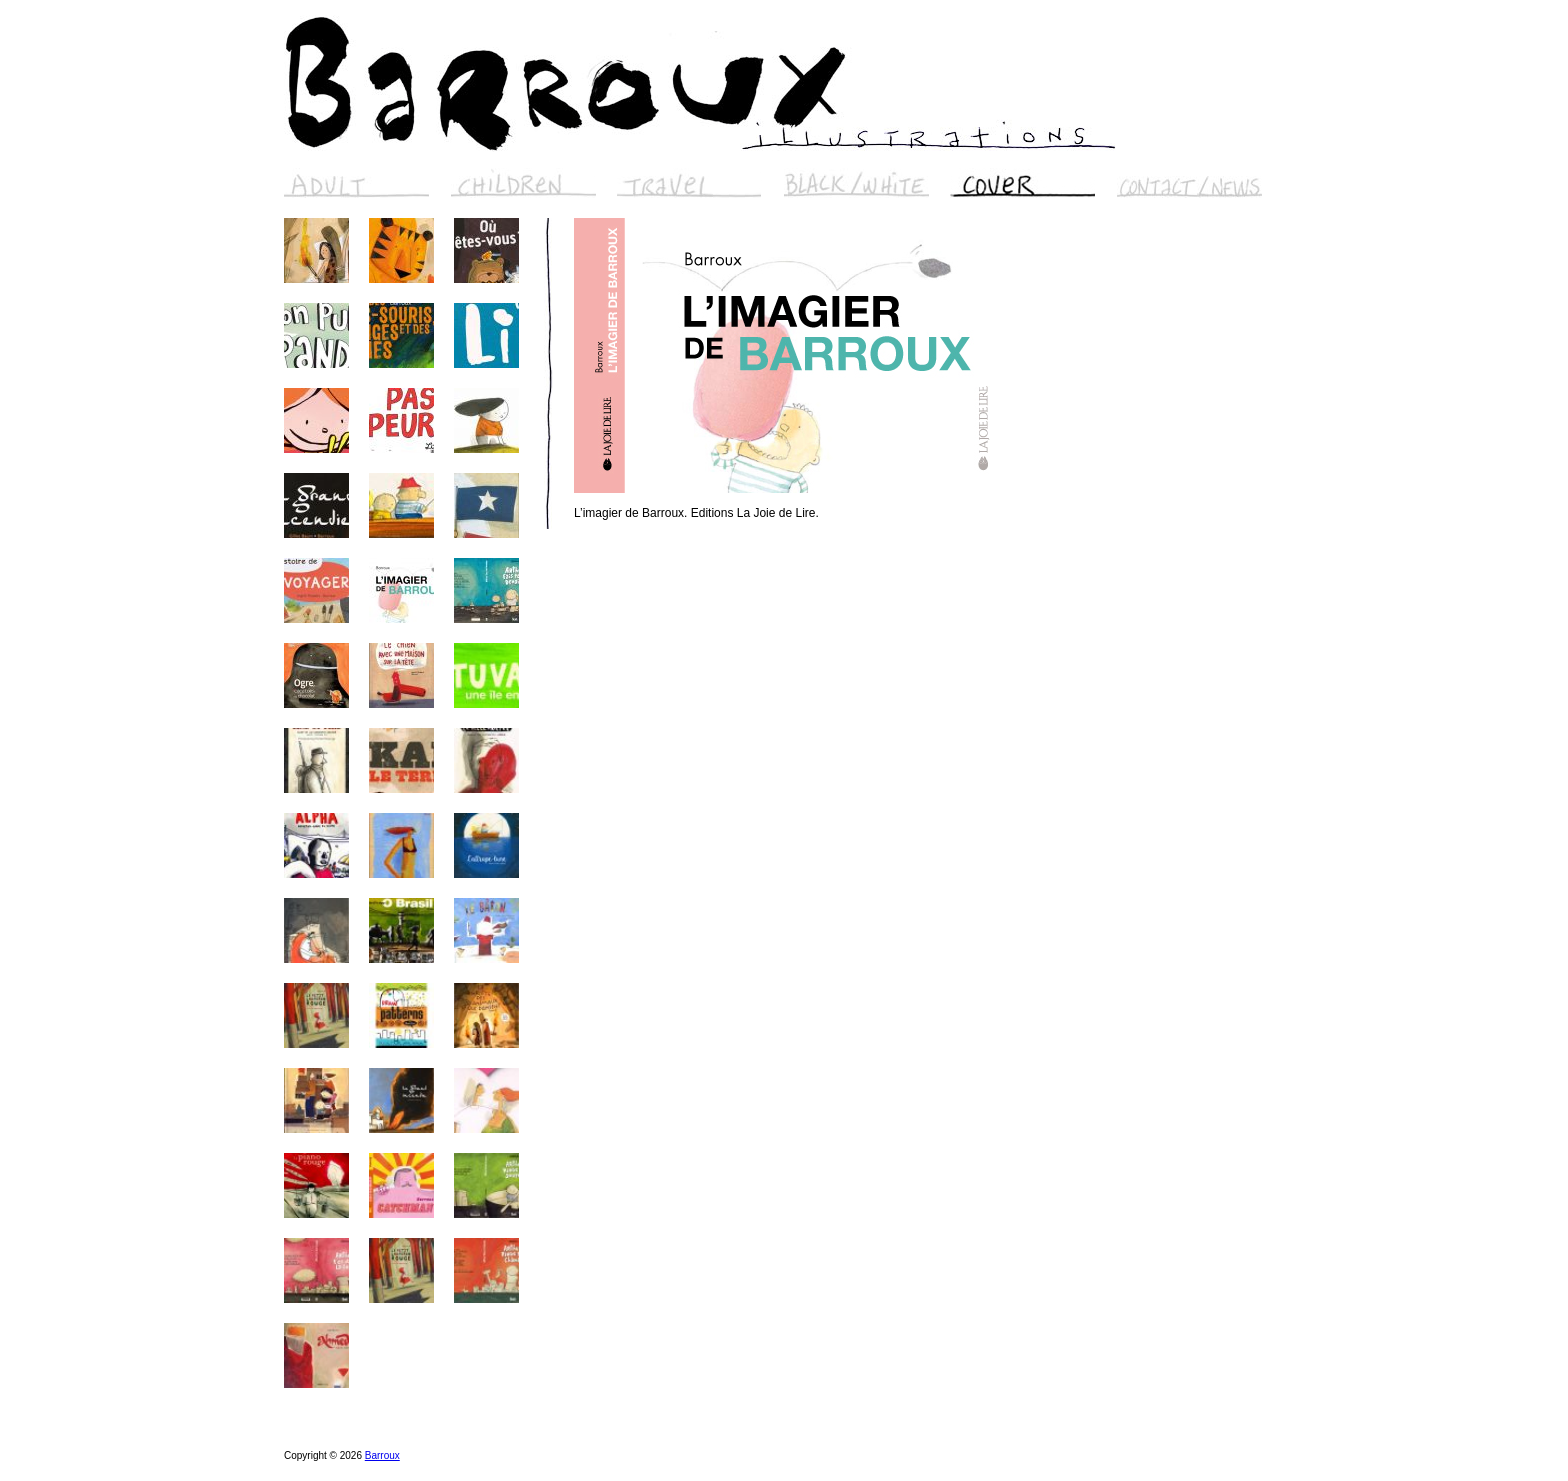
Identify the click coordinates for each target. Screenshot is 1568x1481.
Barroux (382, 1455)
